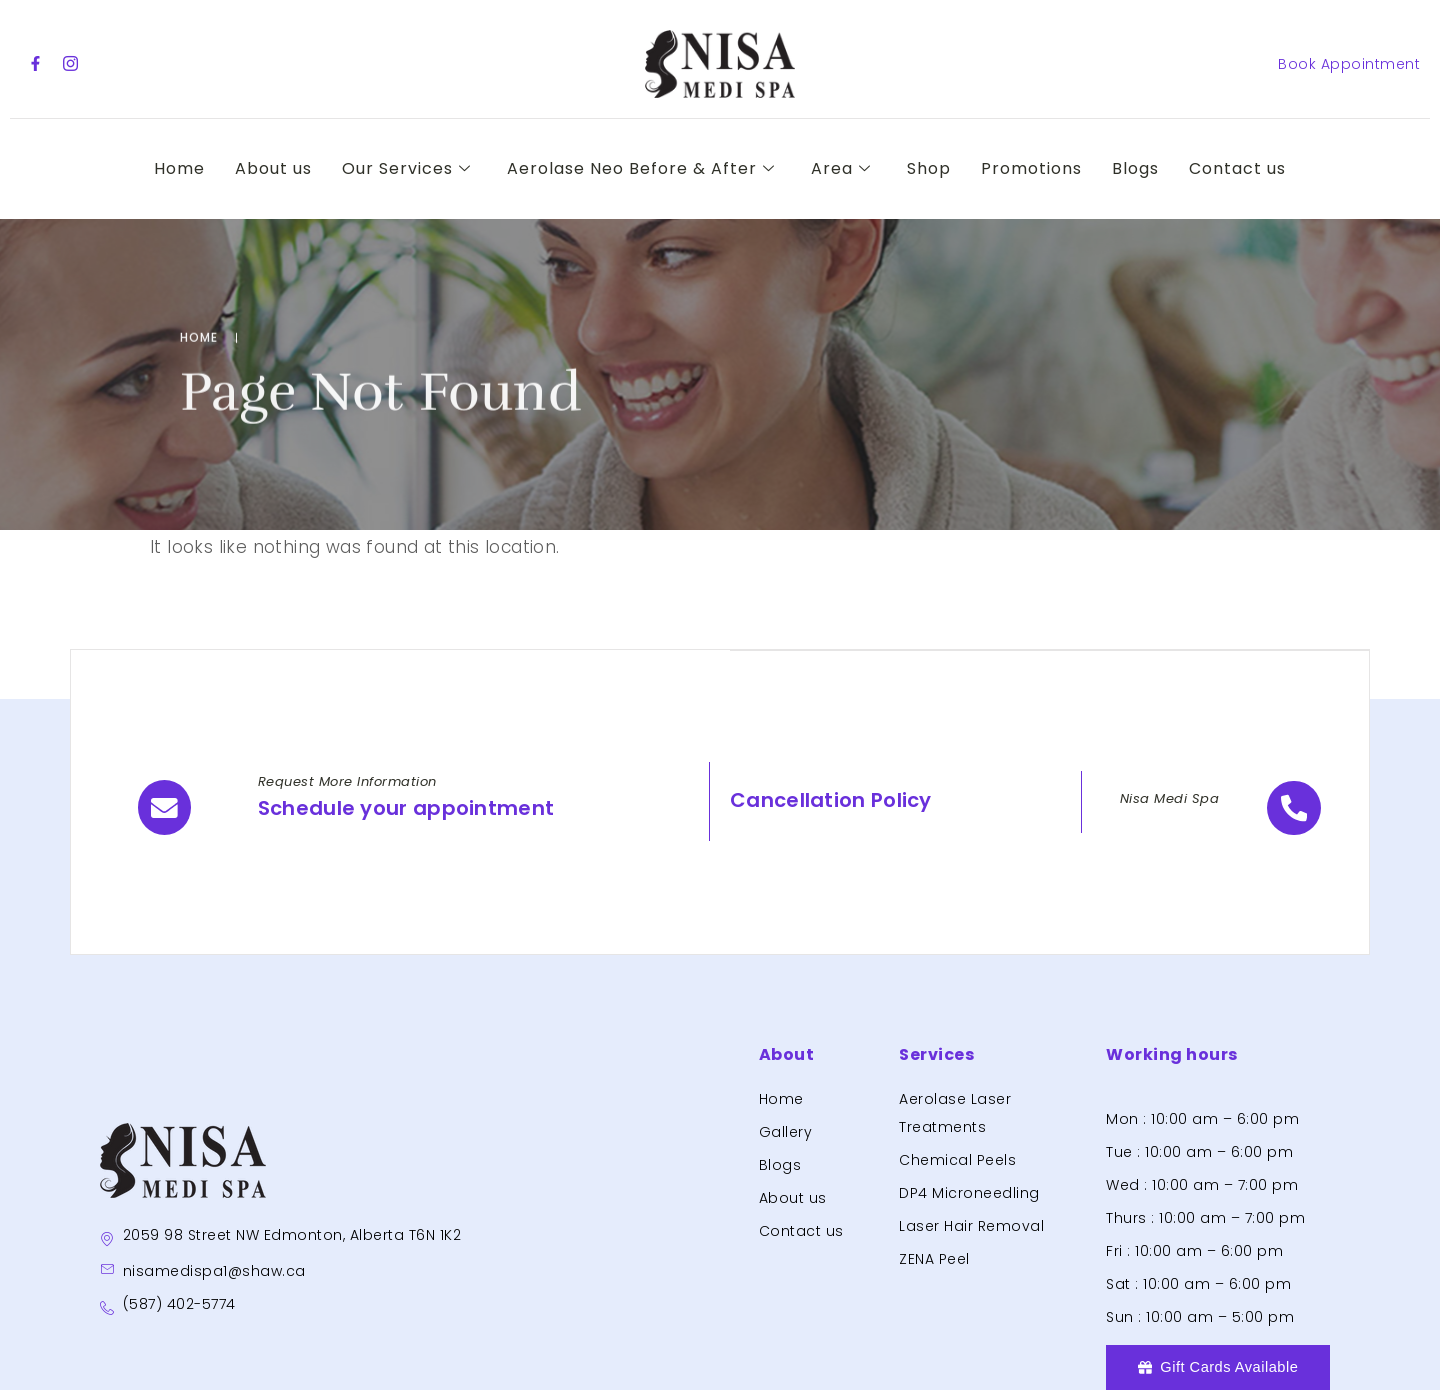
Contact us (1237, 168)
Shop (929, 168)
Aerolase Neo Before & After (641, 169)
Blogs (1135, 168)
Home (179, 168)
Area (841, 169)
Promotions (1031, 168)
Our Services (406, 169)
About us (273, 168)
